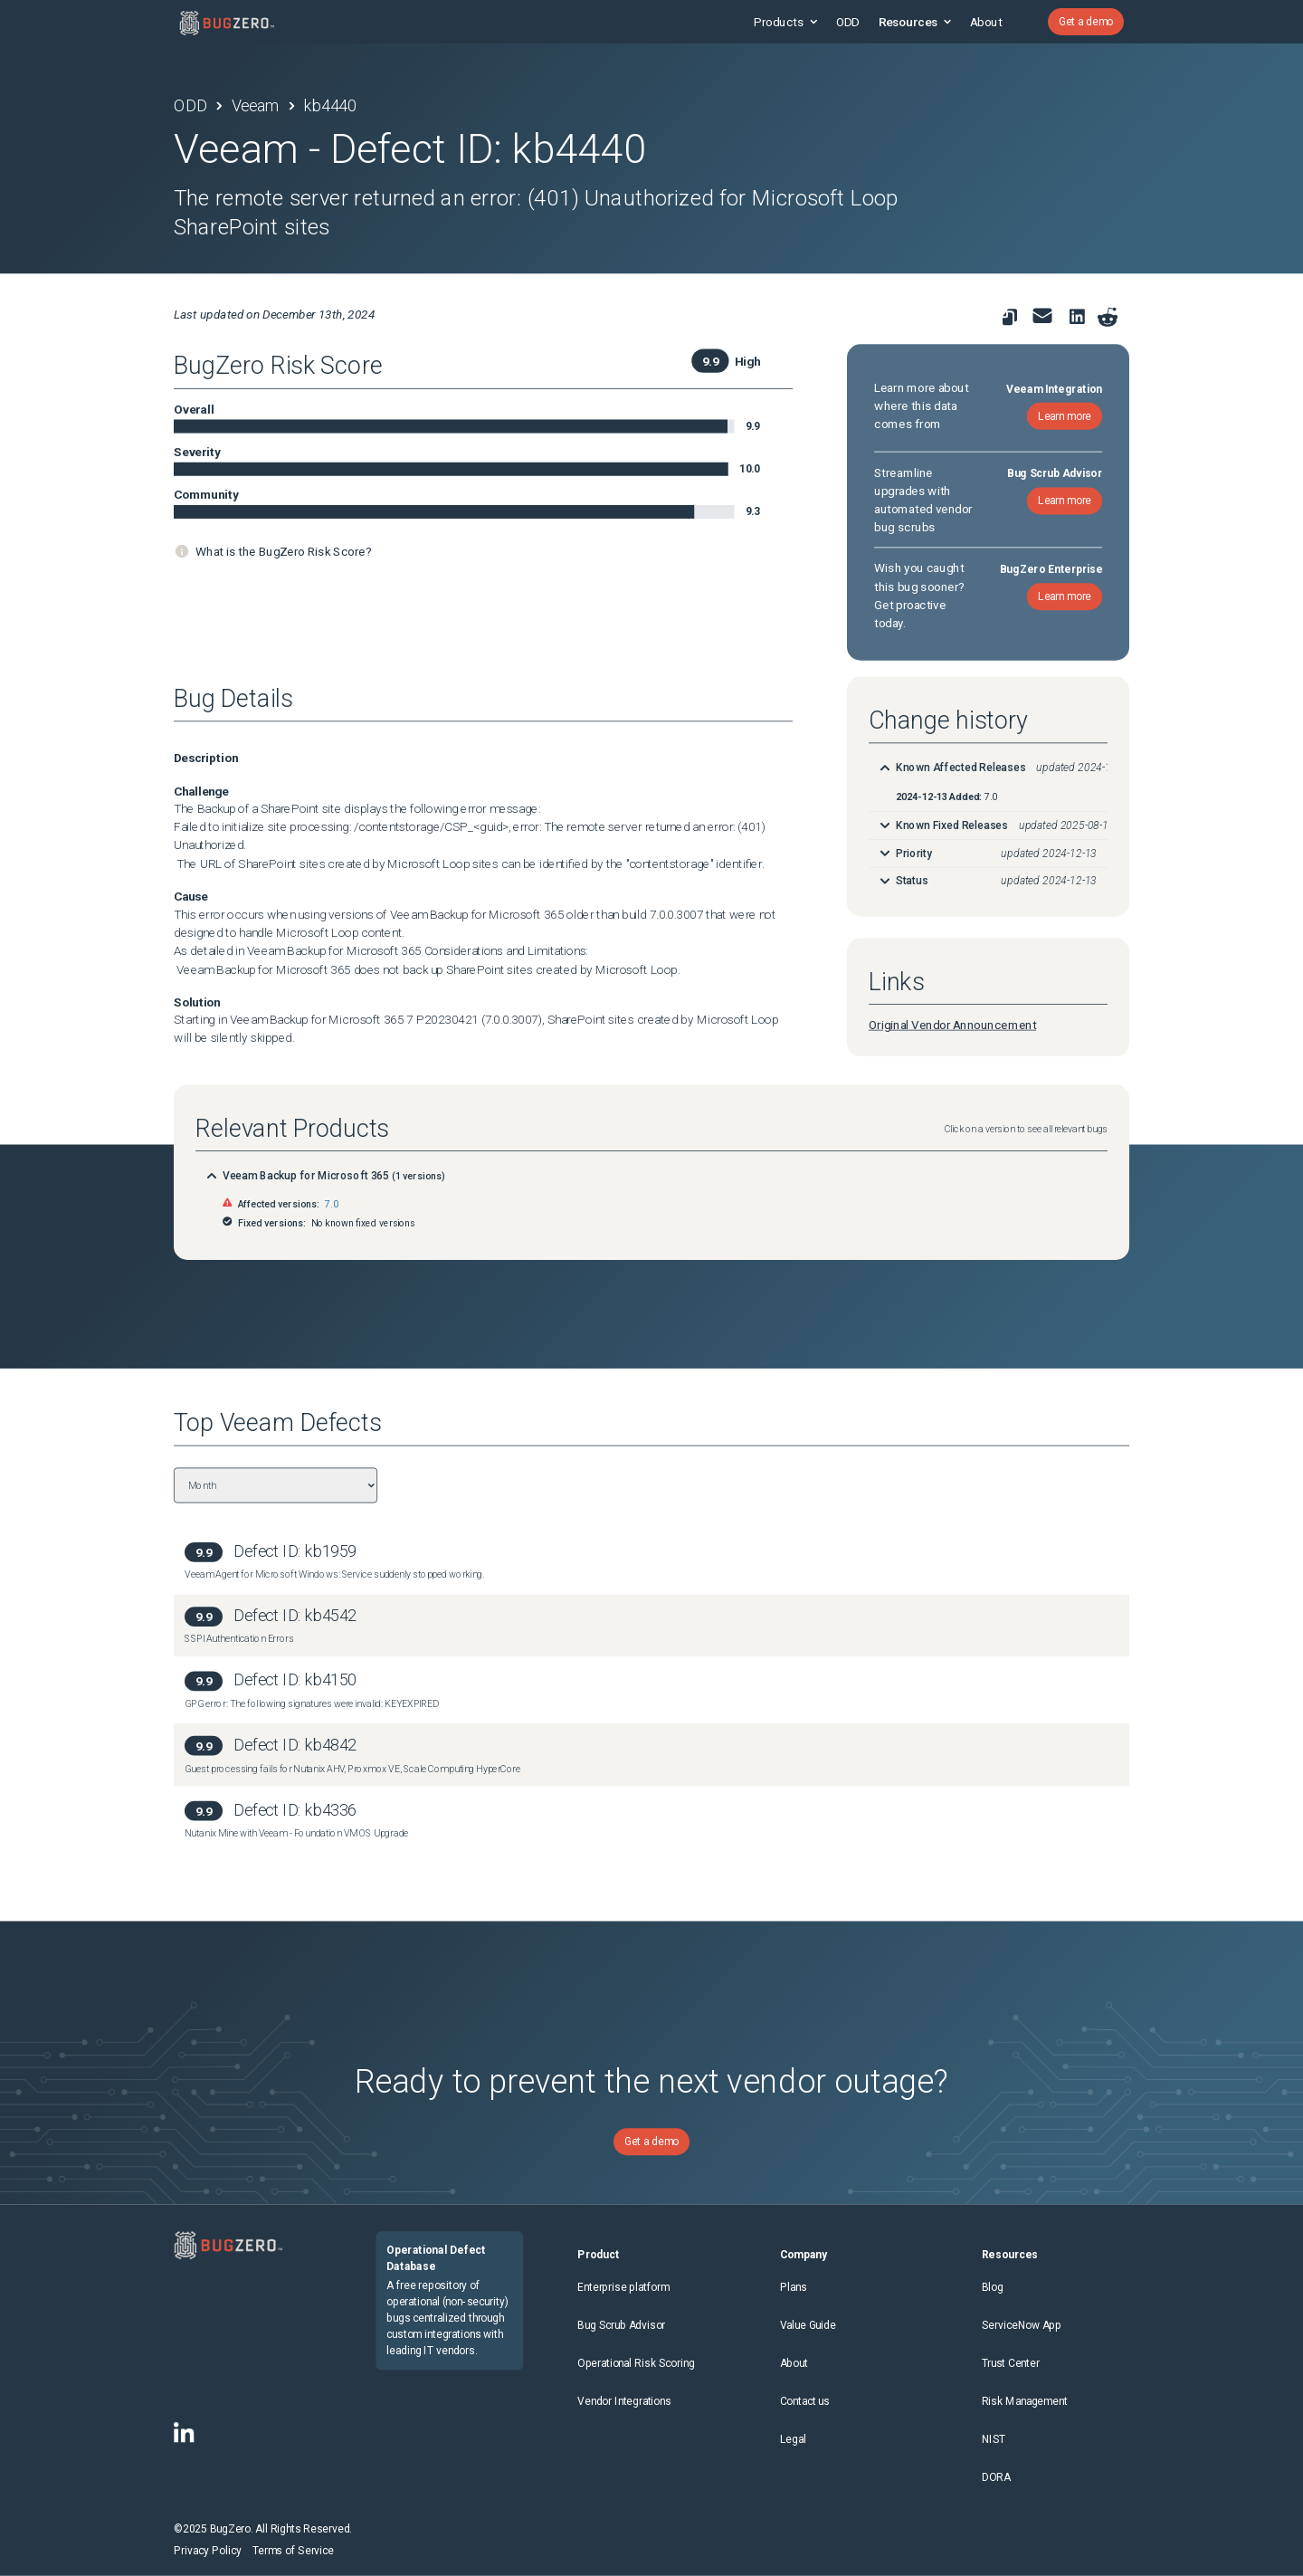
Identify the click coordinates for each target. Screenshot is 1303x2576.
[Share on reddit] (1107, 317)
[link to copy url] (1010, 317)
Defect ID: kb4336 (295, 1809)
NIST (993, 2439)
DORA (996, 2477)
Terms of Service (293, 2550)
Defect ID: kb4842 (295, 1744)
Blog (992, 2287)
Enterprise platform (623, 2287)
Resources (915, 21)
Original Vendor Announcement (952, 1024)
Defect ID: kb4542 (295, 1615)
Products (785, 21)
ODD (848, 21)
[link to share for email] (1042, 316)
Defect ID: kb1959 (295, 1550)
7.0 (331, 1203)
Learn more (1064, 415)
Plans (793, 2287)
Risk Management (1025, 2401)
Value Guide (808, 2325)
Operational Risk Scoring (635, 2363)
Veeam (256, 106)
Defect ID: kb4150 (295, 1680)
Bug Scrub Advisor (621, 2325)
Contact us (805, 2401)
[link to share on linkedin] (1080, 319)
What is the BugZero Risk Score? (283, 551)
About (986, 21)
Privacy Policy (208, 2550)
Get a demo (1086, 21)
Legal (793, 2439)
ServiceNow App (1021, 2325)
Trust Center (1011, 2363)
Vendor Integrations (624, 2401)
